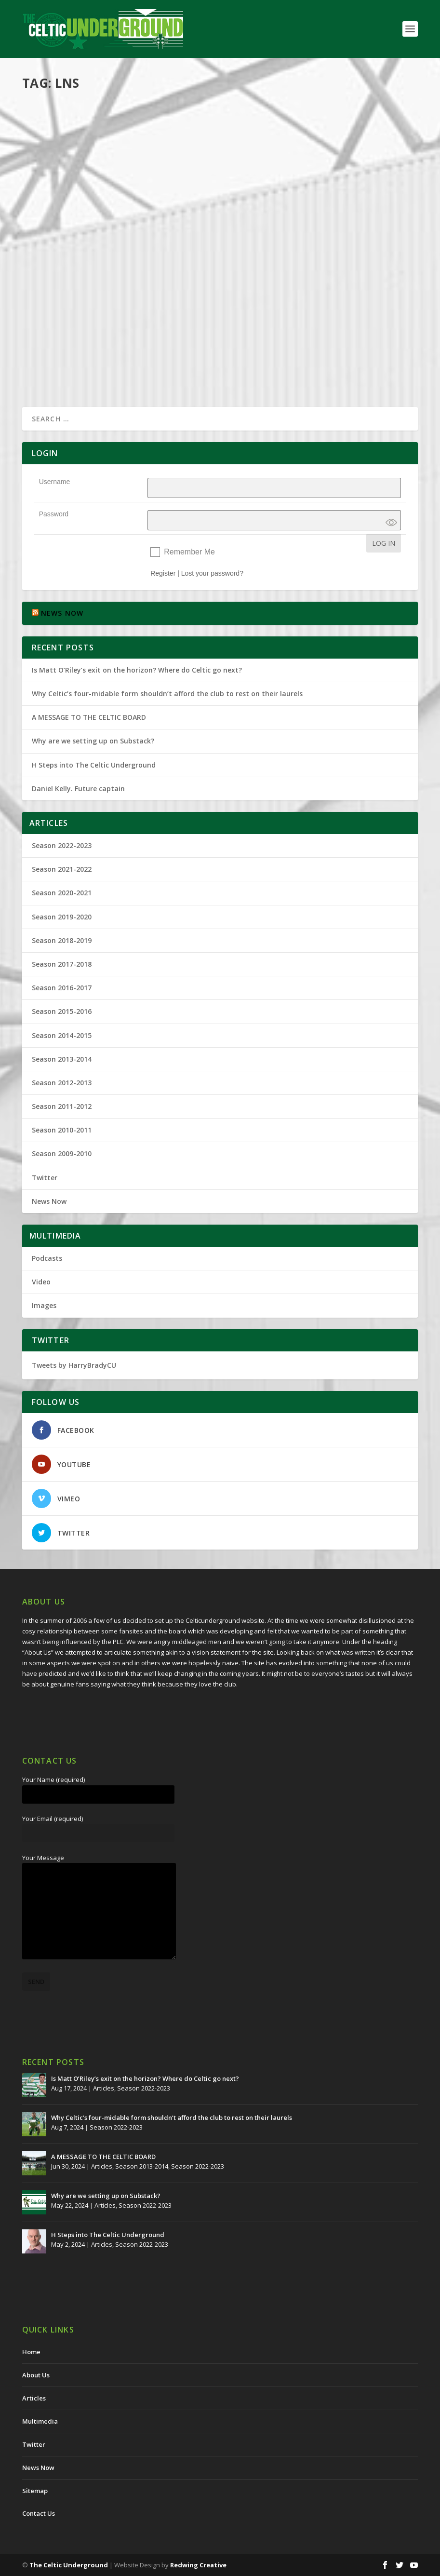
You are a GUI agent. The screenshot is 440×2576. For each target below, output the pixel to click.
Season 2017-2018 (62, 964)
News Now (49, 1201)
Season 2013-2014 (169, 270)
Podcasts (370, 137)
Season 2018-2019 (62, 940)
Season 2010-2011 (62, 1129)
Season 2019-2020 (62, 916)
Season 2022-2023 (62, 845)
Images (44, 1305)
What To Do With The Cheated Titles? (115, 111)
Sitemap (35, 2490)
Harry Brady (56, 126)
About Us (36, 2375)
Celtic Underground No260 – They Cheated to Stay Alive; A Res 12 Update (320, 116)
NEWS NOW (62, 613)
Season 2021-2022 (62, 869)
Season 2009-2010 (62, 1153)
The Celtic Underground (68, 2565)
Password (53, 514)
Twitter (44, 1177)
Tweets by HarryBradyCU (74, 1365)
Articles (128, 126)
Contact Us (38, 2513)
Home (31, 2351)
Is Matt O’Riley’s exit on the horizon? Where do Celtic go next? (139, 669)
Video (41, 1281)
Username (54, 482)
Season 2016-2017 (62, 987)
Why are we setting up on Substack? (93, 740)
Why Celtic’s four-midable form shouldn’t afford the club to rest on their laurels (167, 693)
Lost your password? (212, 573)
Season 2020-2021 (62, 892)
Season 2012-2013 (62, 1082)
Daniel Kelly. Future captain (78, 788)
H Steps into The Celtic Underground (94, 764)
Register (162, 573)
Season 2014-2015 (62, 1035)
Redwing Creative (198, 2565)
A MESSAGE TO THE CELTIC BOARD (89, 717)
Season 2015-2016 (62, 1011)
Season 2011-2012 (62, 1106)
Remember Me (189, 552)
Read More (57, 210)
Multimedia (339, 137)
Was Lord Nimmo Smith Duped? (99, 255)
